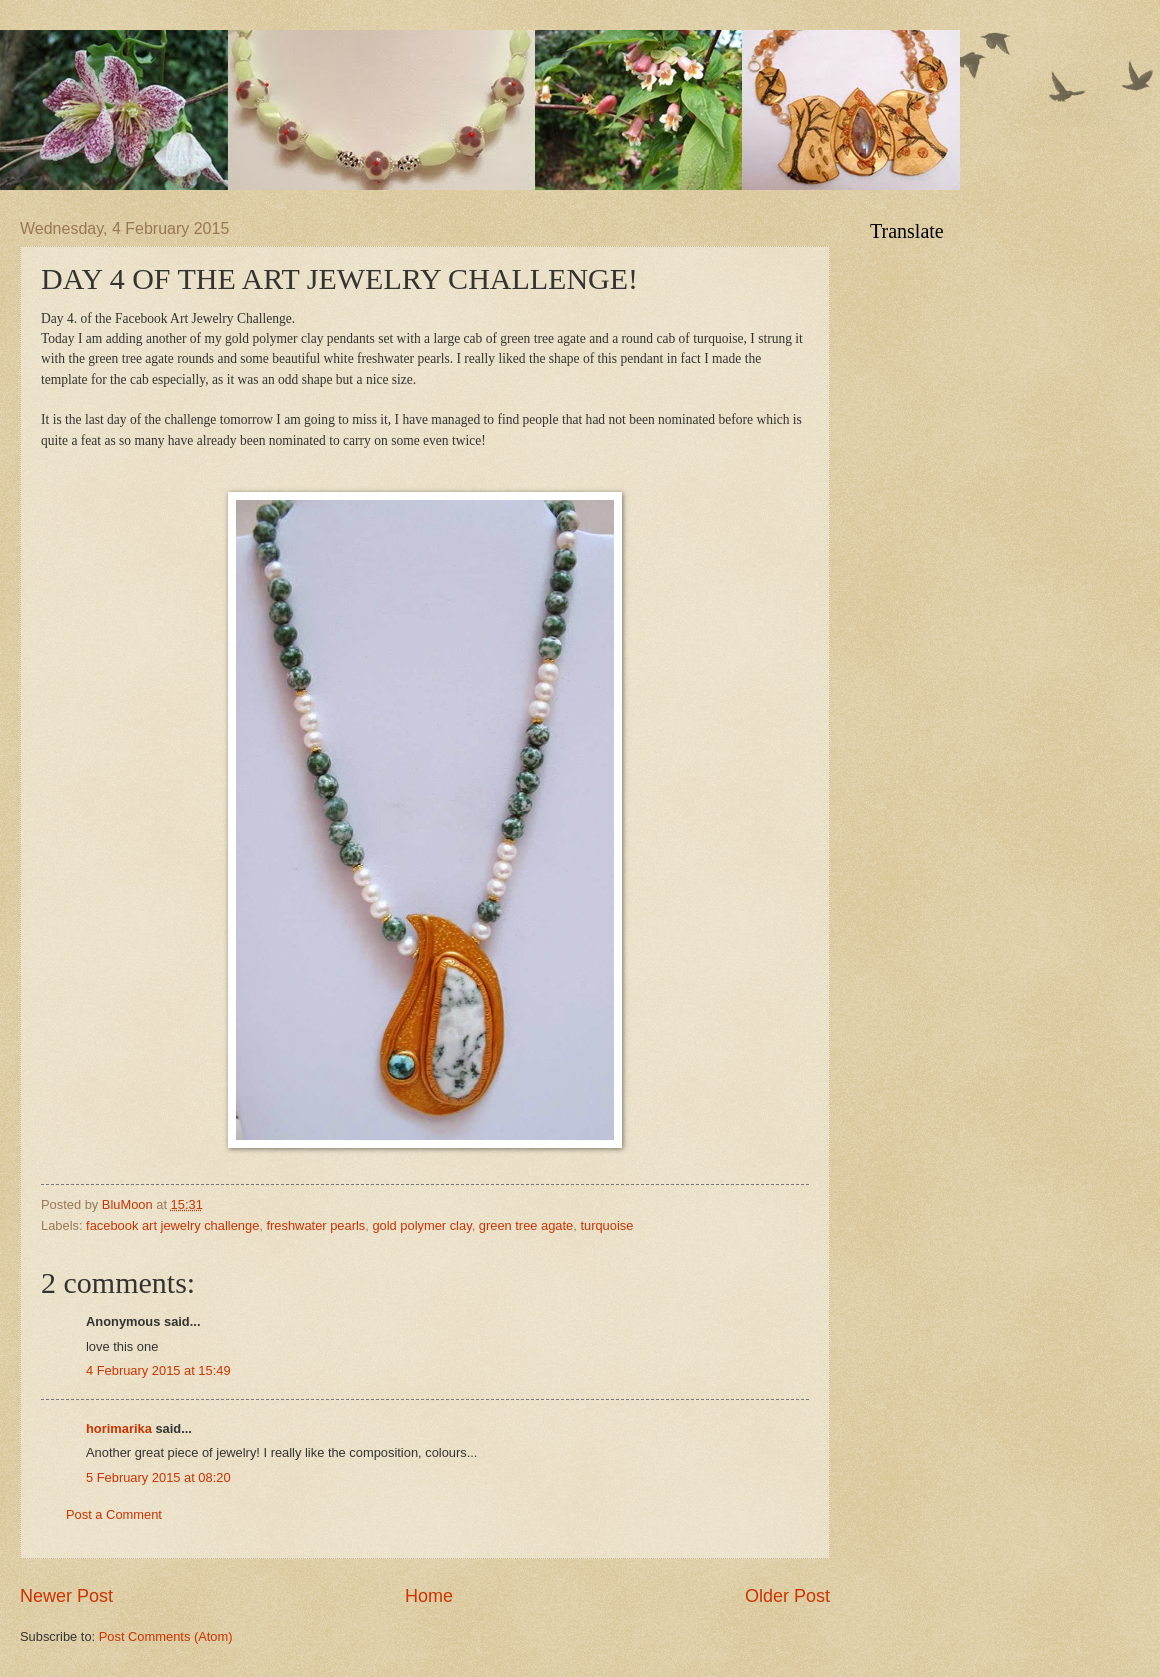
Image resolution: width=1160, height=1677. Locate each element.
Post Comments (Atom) (166, 1636)
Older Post (787, 1596)
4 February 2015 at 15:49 (158, 1370)
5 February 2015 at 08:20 (158, 1477)
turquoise (606, 1225)
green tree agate (526, 1225)
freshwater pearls (315, 1225)
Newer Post (66, 1596)
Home (429, 1596)
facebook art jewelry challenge (172, 1225)
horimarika (119, 1428)
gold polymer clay (421, 1225)
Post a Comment (114, 1514)
